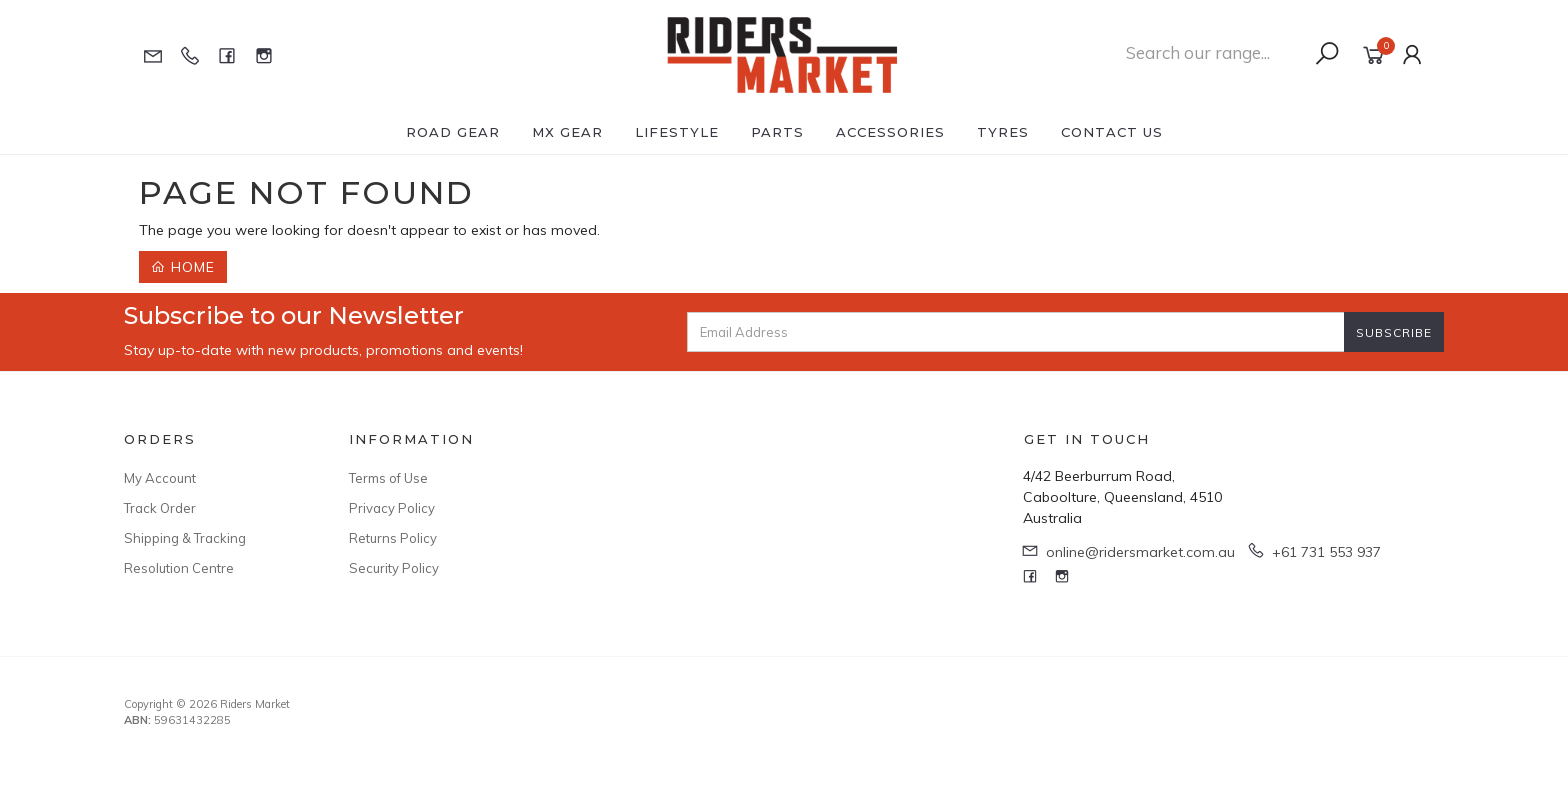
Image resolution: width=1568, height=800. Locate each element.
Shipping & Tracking (185, 538)
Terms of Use (388, 478)
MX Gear (567, 132)
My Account (160, 478)
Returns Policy (393, 538)
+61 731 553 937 (1326, 552)
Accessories (890, 132)
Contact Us (1112, 132)
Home (183, 267)
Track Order (160, 508)
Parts (777, 132)
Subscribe (1394, 332)
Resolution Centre (179, 568)
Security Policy (394, 568)
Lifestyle (677, 132)
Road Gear (453, 132)
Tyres (1003, 132)
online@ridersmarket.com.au (1140, 552)
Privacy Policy (392, 508)
